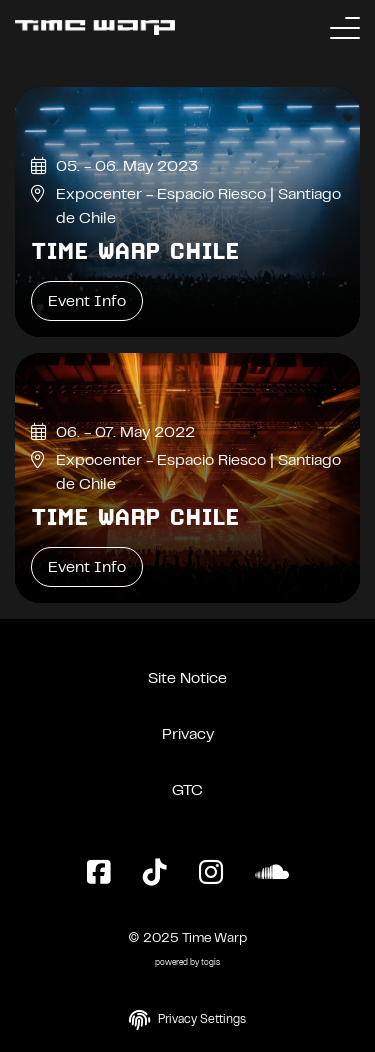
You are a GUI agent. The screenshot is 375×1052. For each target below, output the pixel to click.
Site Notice (187, 679)
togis (210, 963)
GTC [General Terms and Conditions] (187, 791)
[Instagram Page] (211, 874)
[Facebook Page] (99, 874)
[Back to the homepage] (95, 27)
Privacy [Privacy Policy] (188, 735)
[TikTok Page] (155, 874)
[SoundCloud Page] (272, 874)
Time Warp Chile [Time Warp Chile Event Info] (135, 251)
